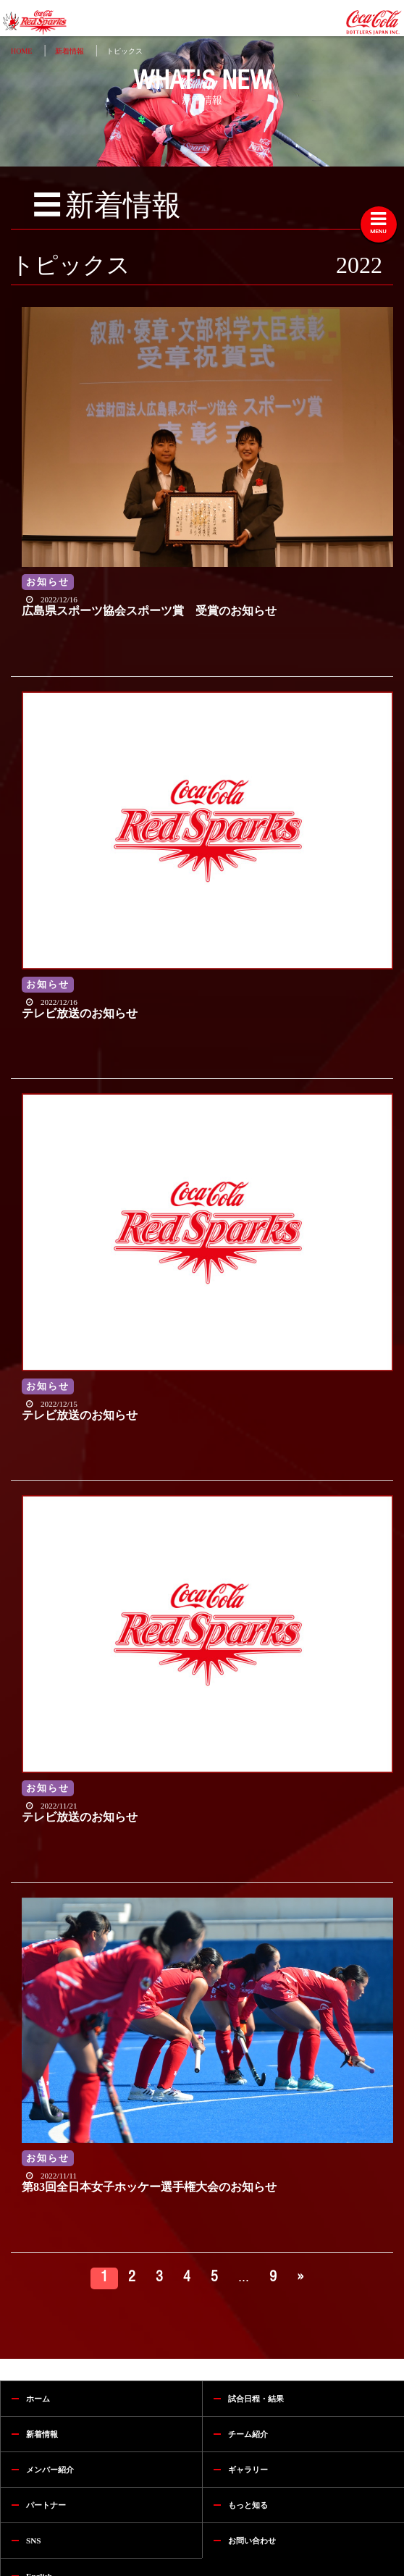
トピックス (124, 51)
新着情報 (69, 51)
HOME (21, 51)
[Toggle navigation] (379, 224)
